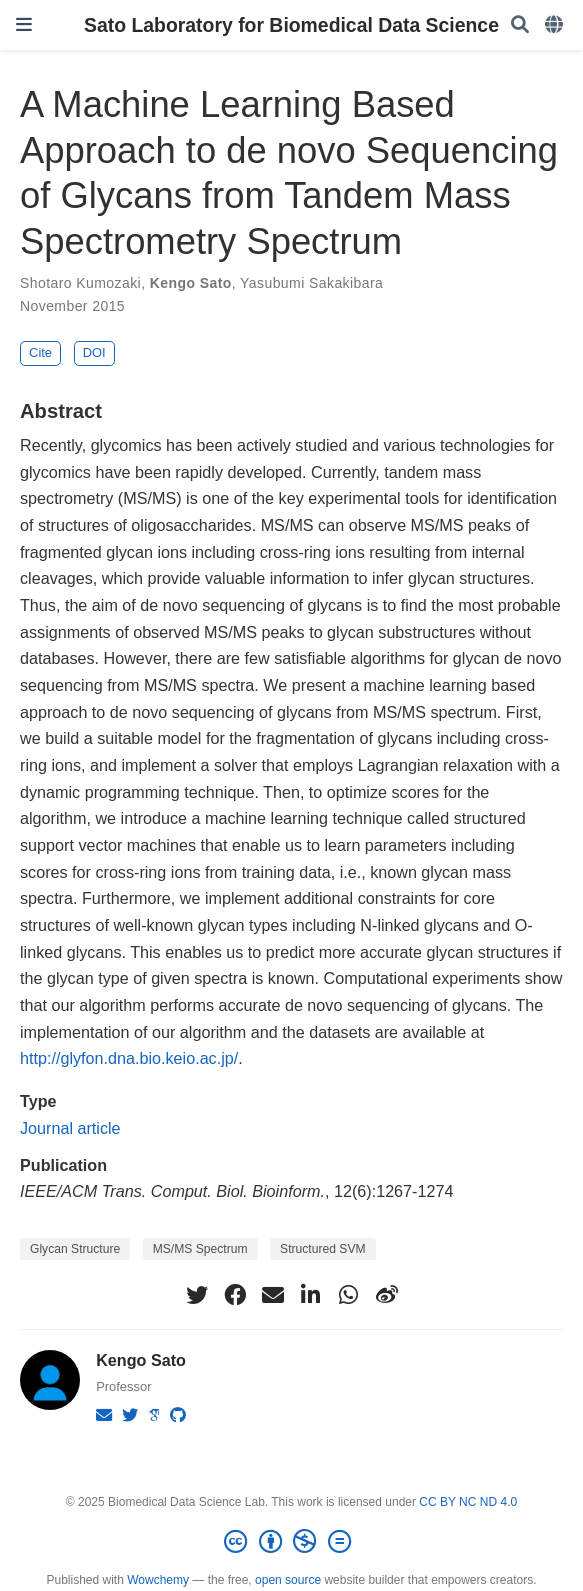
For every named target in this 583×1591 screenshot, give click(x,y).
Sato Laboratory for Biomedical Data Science (291, 25)
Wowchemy (158, 1580)
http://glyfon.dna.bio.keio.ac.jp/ (129, 1058)
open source (288, 1580)
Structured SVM (322, 1249)
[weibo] (387, 1295)
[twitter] (197, 1295)
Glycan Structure (75, 1249)
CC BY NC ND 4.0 (468, 1502)
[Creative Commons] (291, 1542)
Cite (40, 352)
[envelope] (273, 1295)
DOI (94, 352)
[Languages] (556, 25)
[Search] (520, 25)
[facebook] (235, 1295)
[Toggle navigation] (24, 24)
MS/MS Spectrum (200, 1249)
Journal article (70, 1128)
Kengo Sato (191, 283)
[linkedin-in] (311, 1295)
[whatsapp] (349, 1295)
